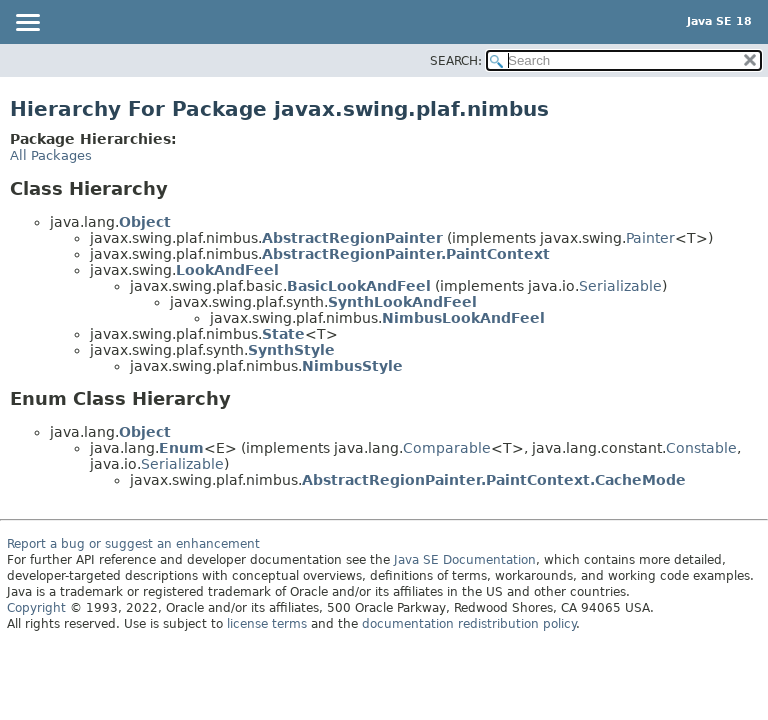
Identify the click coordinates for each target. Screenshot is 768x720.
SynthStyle (291, 350)
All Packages (51, 155)
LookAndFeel (227, 270)
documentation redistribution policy (469, 624)
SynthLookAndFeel (402, 302)
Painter (650, 238)
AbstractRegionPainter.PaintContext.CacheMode (494, 480)
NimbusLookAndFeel (463, 318)
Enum (181, 448)
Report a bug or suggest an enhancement (133, 544)
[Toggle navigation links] (27, 24)
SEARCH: (456, 61)
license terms (267, 624)
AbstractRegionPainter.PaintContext (406, 254)
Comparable (447, 448)
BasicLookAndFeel (359, 286)
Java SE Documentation (465, 560)
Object (145, 222)
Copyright (36, 608)
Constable (701, 448)
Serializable (620, 286)
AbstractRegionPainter (352, 238)
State (283, 334)
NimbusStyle (352, 366)
